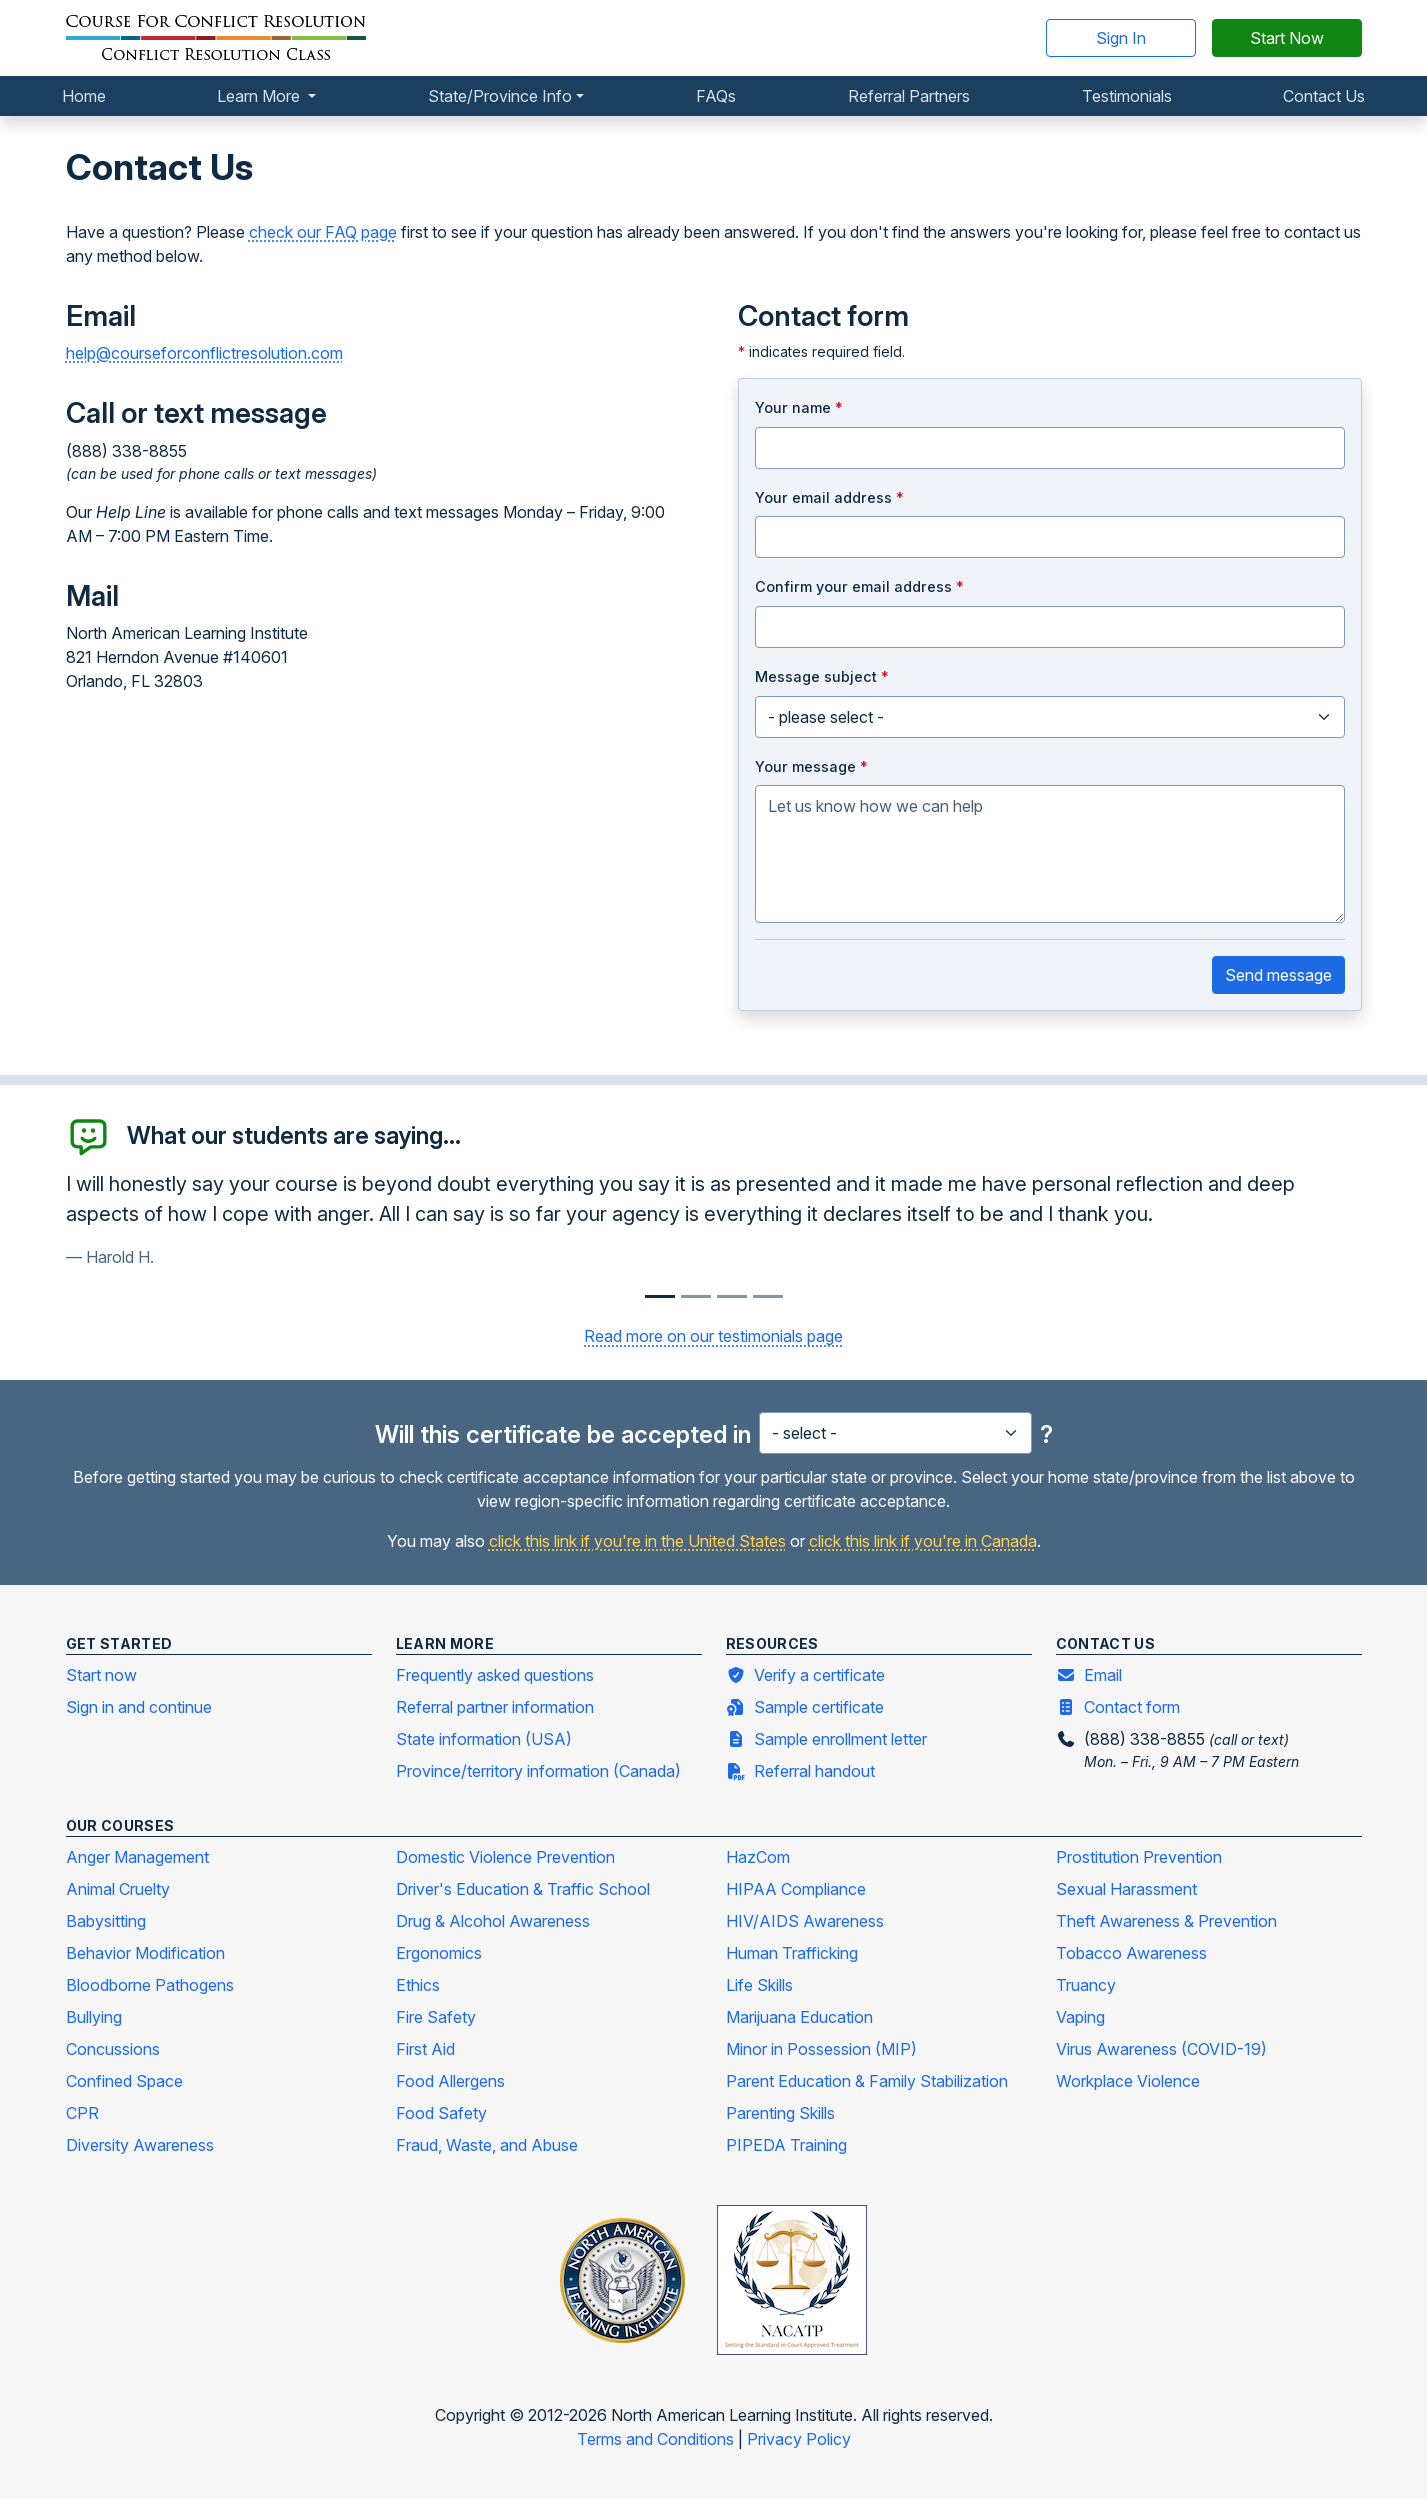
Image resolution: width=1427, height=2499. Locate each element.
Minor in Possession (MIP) (821, 2049)
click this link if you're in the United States (637, 1541)
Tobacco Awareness (1131, 1953)
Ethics (418, 1985)
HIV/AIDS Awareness (805, 1921)
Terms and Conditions (657, 2439)
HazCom (758, 1857)
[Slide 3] (768, 1296)
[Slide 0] (660, 1296)
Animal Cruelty (118, 1889)
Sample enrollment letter (826, 1738)
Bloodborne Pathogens (150, 1985)
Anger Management (137, 1857)
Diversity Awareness (140, 2145)
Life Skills (759, 1985)
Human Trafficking (792, 1953)
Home (84, 96)
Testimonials (1127, 96)
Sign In (1121, 38)
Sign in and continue (139, 1707)
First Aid (425, 2049)
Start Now (1287, 38)
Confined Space (124, 2081)
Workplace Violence (1128, 2081)
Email (1089, 1674)
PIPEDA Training (786, 2145)
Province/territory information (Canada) (538, 1771)
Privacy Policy (799, 2439)
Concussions (113, 2049)
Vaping (1080, 2017)
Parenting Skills (780, 2113)
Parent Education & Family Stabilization (867, 2081)
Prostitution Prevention (1139, 1857)
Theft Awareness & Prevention (1166, 1921)
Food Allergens (450, 2081)
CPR (82, 2113)
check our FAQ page (323, 232)
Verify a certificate (805, 1674)
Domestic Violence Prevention (505, 1857)
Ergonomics (439, 1953)
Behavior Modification (145, 1953)
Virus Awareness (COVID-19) (1161, 2049)
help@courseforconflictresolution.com (204, 353)
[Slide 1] (696, 1296)
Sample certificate (805, 1706)
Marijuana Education (799, 2017)
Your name (799, 407)
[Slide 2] (732, 1296)
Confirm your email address (859, 586)
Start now (101, 1675)
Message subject (822, 676)
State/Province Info (500, 96)
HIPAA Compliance (796, 1889)
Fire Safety (436, 2017)
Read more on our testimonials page (713, 1336)
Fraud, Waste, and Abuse (487, 2145)
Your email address (829, 497)
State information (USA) (484, 1739)
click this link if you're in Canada (923, 1541)
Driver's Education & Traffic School (523, 1889)
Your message (811, 766)
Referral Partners (909, 96)
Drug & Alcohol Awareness (493, 1921)
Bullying (94, 2017)
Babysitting (106, 1921)
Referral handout (800, 1770)
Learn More (260, 96)
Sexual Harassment (1126, 1889)
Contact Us (1324, 96)
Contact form (1118, 1706)
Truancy (1086, 1985)
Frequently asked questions (495, 1675)
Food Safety (441, 2113)
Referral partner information (495, 1707)
